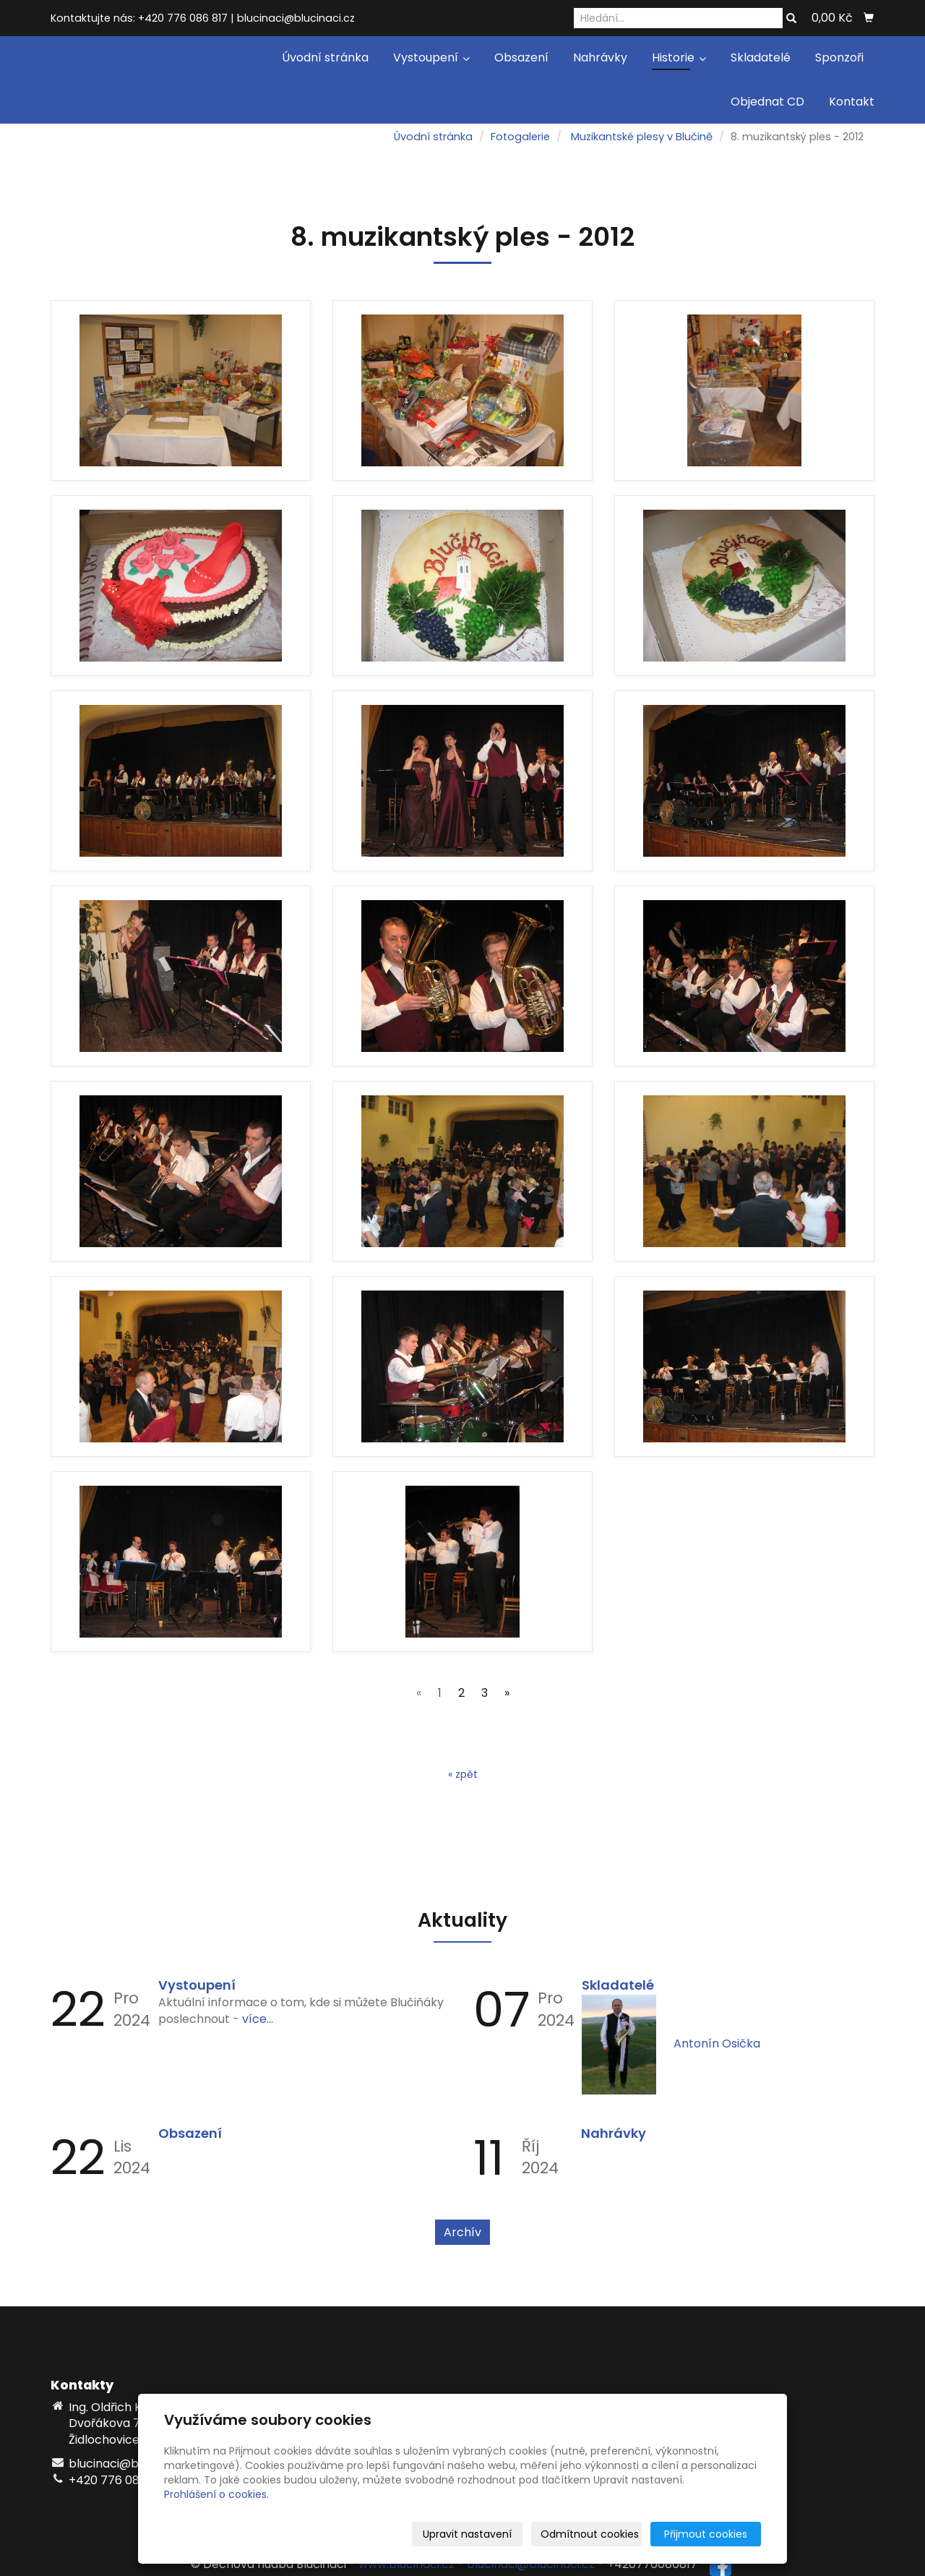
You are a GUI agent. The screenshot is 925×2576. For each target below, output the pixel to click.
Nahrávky (600, 57)
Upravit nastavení (467, 2534)
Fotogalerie (520, 136)
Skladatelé (761, 57)
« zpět (463, 1774)
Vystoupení (431, 57)
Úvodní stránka (325, 57)
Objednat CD (767, 101)
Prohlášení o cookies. (216, 2494)
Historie (679, 57)
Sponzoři (839, 57)
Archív (462, 2232)
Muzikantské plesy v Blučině (642, 136)
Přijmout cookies (705, 2534)
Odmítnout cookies (590, 2534)
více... (257, 2019)
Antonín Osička (717, 2043)
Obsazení (521, 57)
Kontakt (851, 101)
